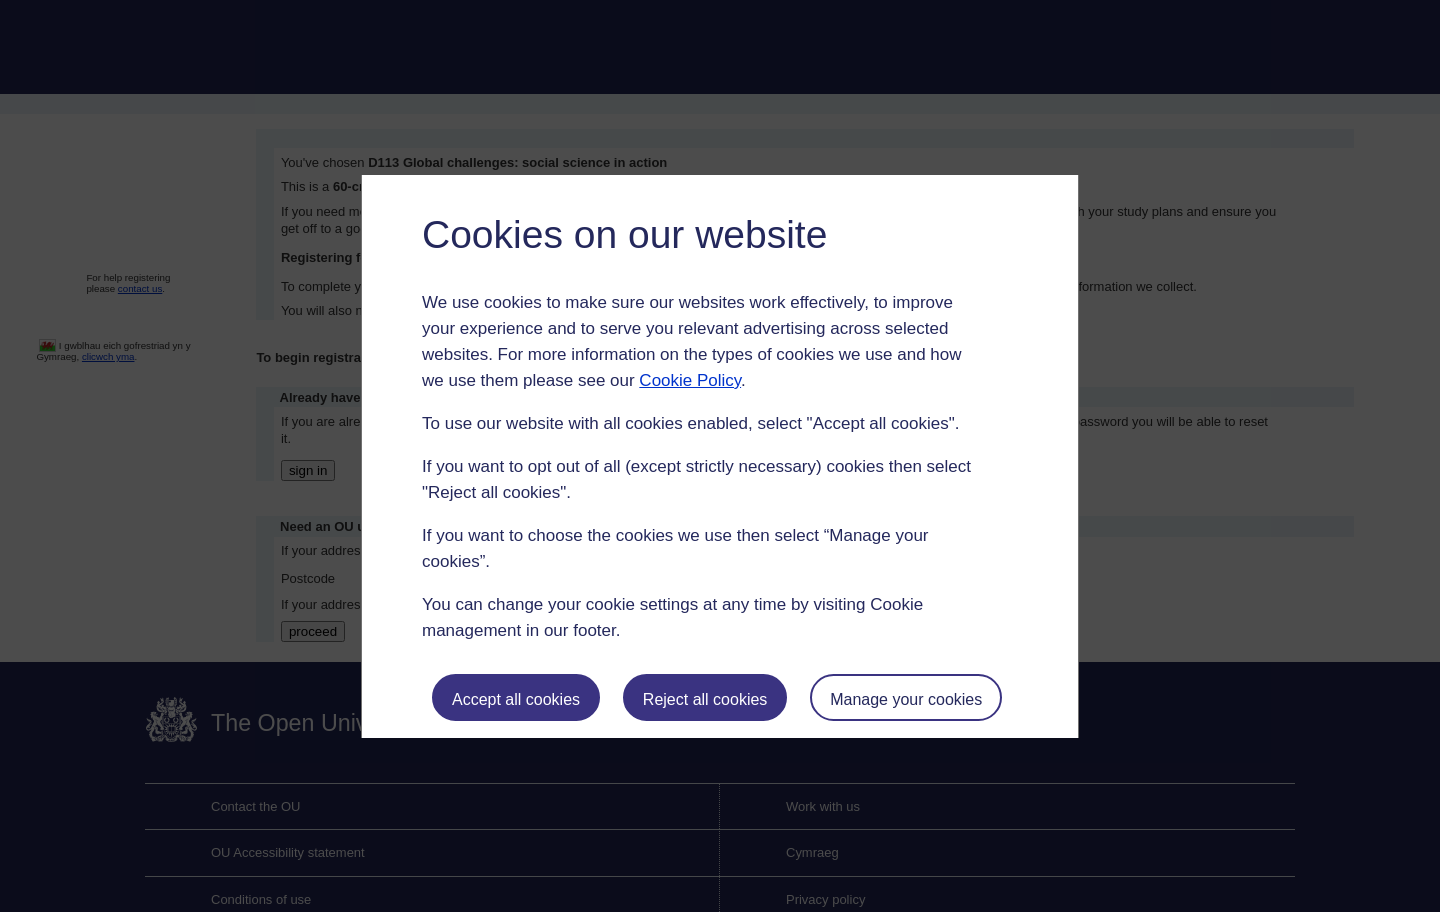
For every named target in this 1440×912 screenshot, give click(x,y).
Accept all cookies (516, 699)
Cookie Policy (690, 380)
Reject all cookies (705, 699)
